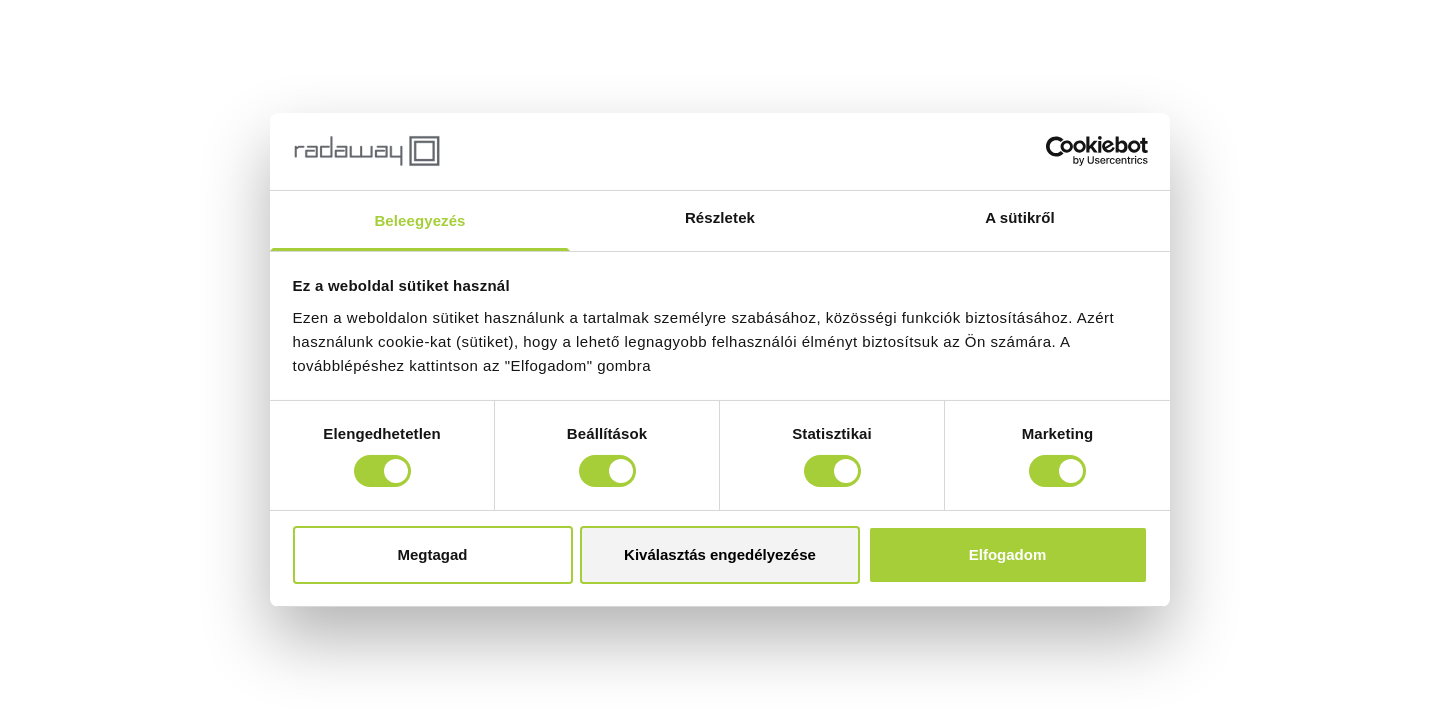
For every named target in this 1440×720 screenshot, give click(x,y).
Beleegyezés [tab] (419, 220)
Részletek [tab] (720, 217)
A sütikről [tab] (1020, 217)
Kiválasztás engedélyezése (720, 554)
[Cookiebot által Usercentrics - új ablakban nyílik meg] (1060, 151)
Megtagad (432, 554)
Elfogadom (1008, 554)
